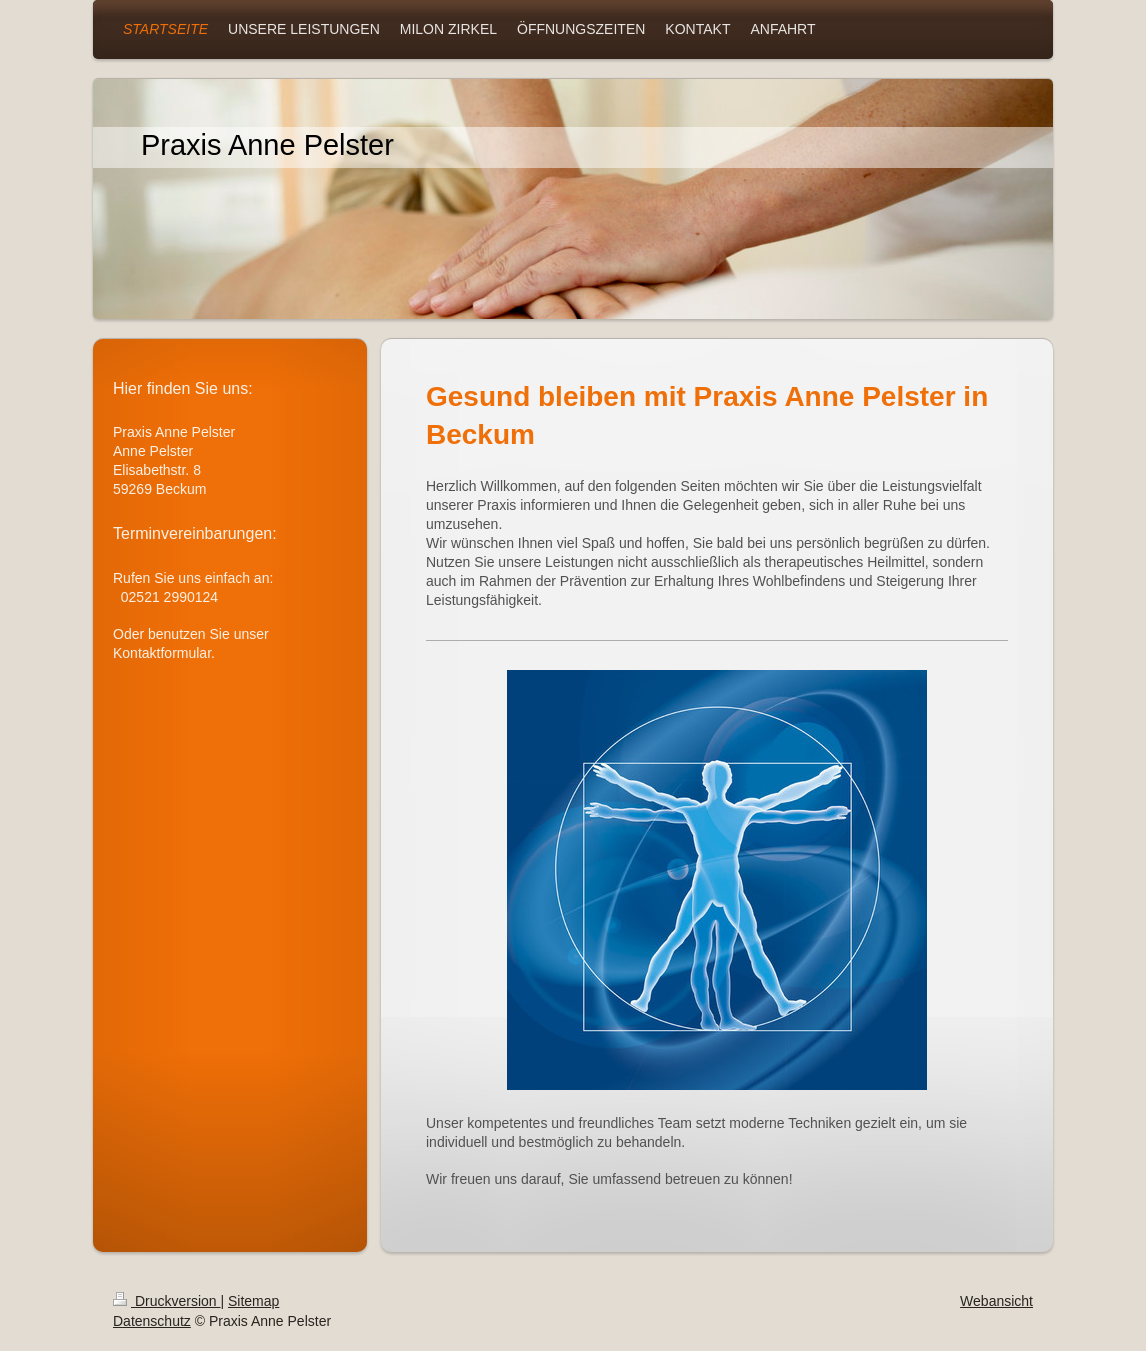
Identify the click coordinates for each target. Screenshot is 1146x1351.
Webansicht (996, 1301)
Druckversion (166, 1301)
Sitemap (253, 1301)
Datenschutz (152, 1321)
